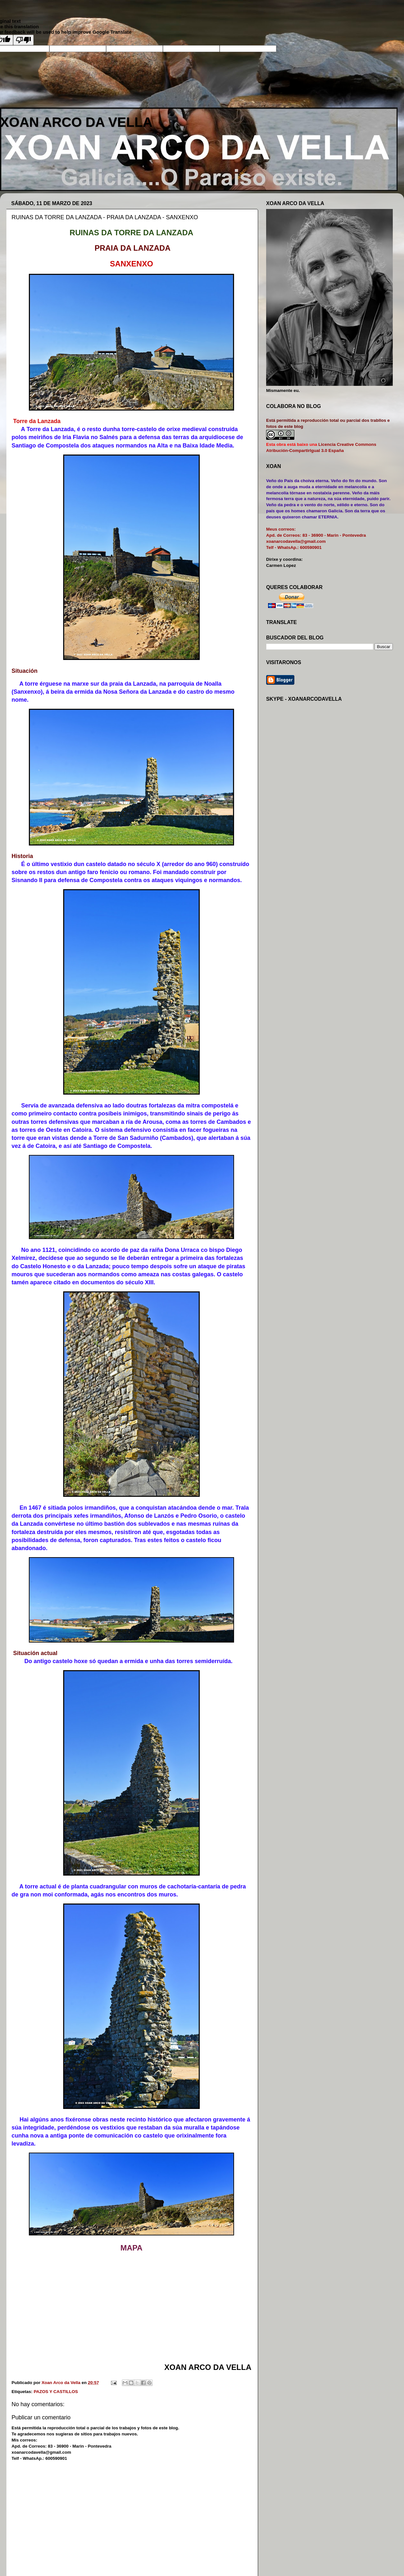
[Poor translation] (23, 40)
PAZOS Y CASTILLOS (56, 2391)
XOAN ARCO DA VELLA (76, 122)
